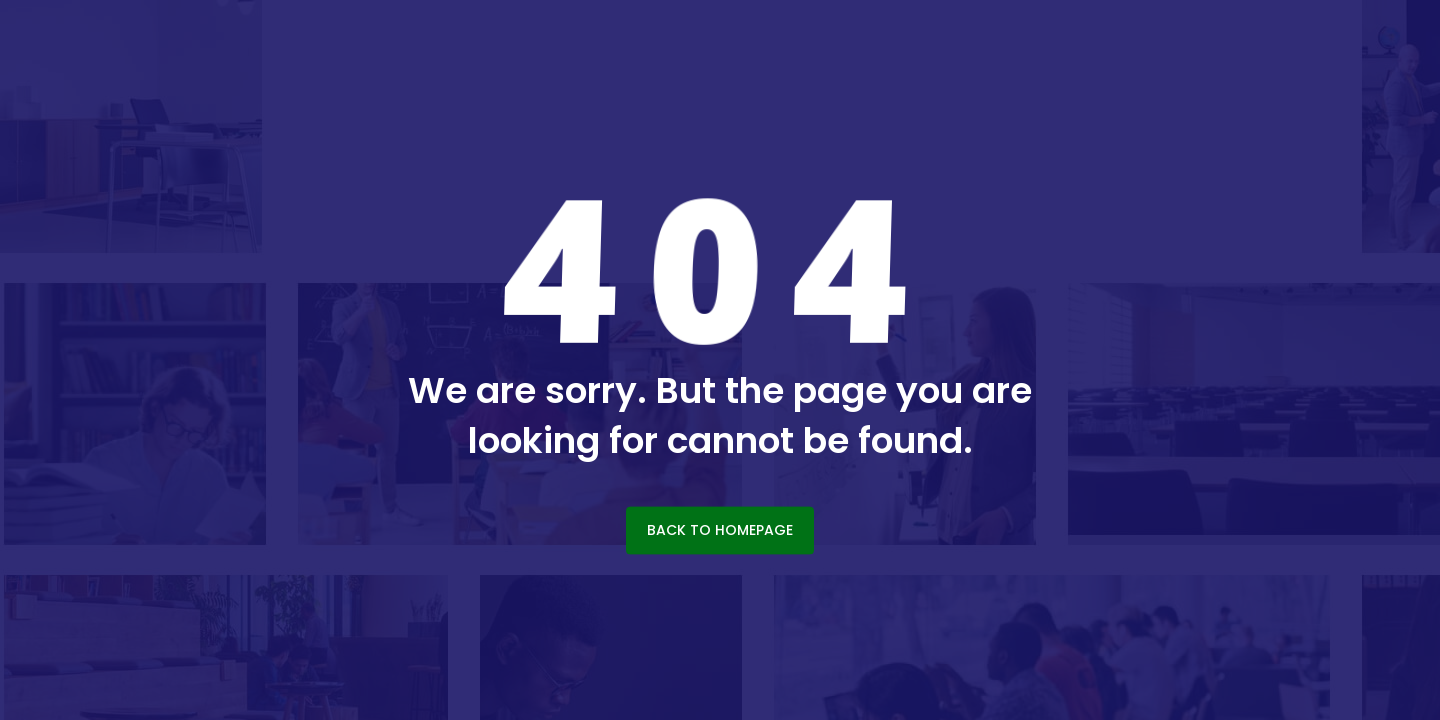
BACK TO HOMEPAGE (720, 530)
